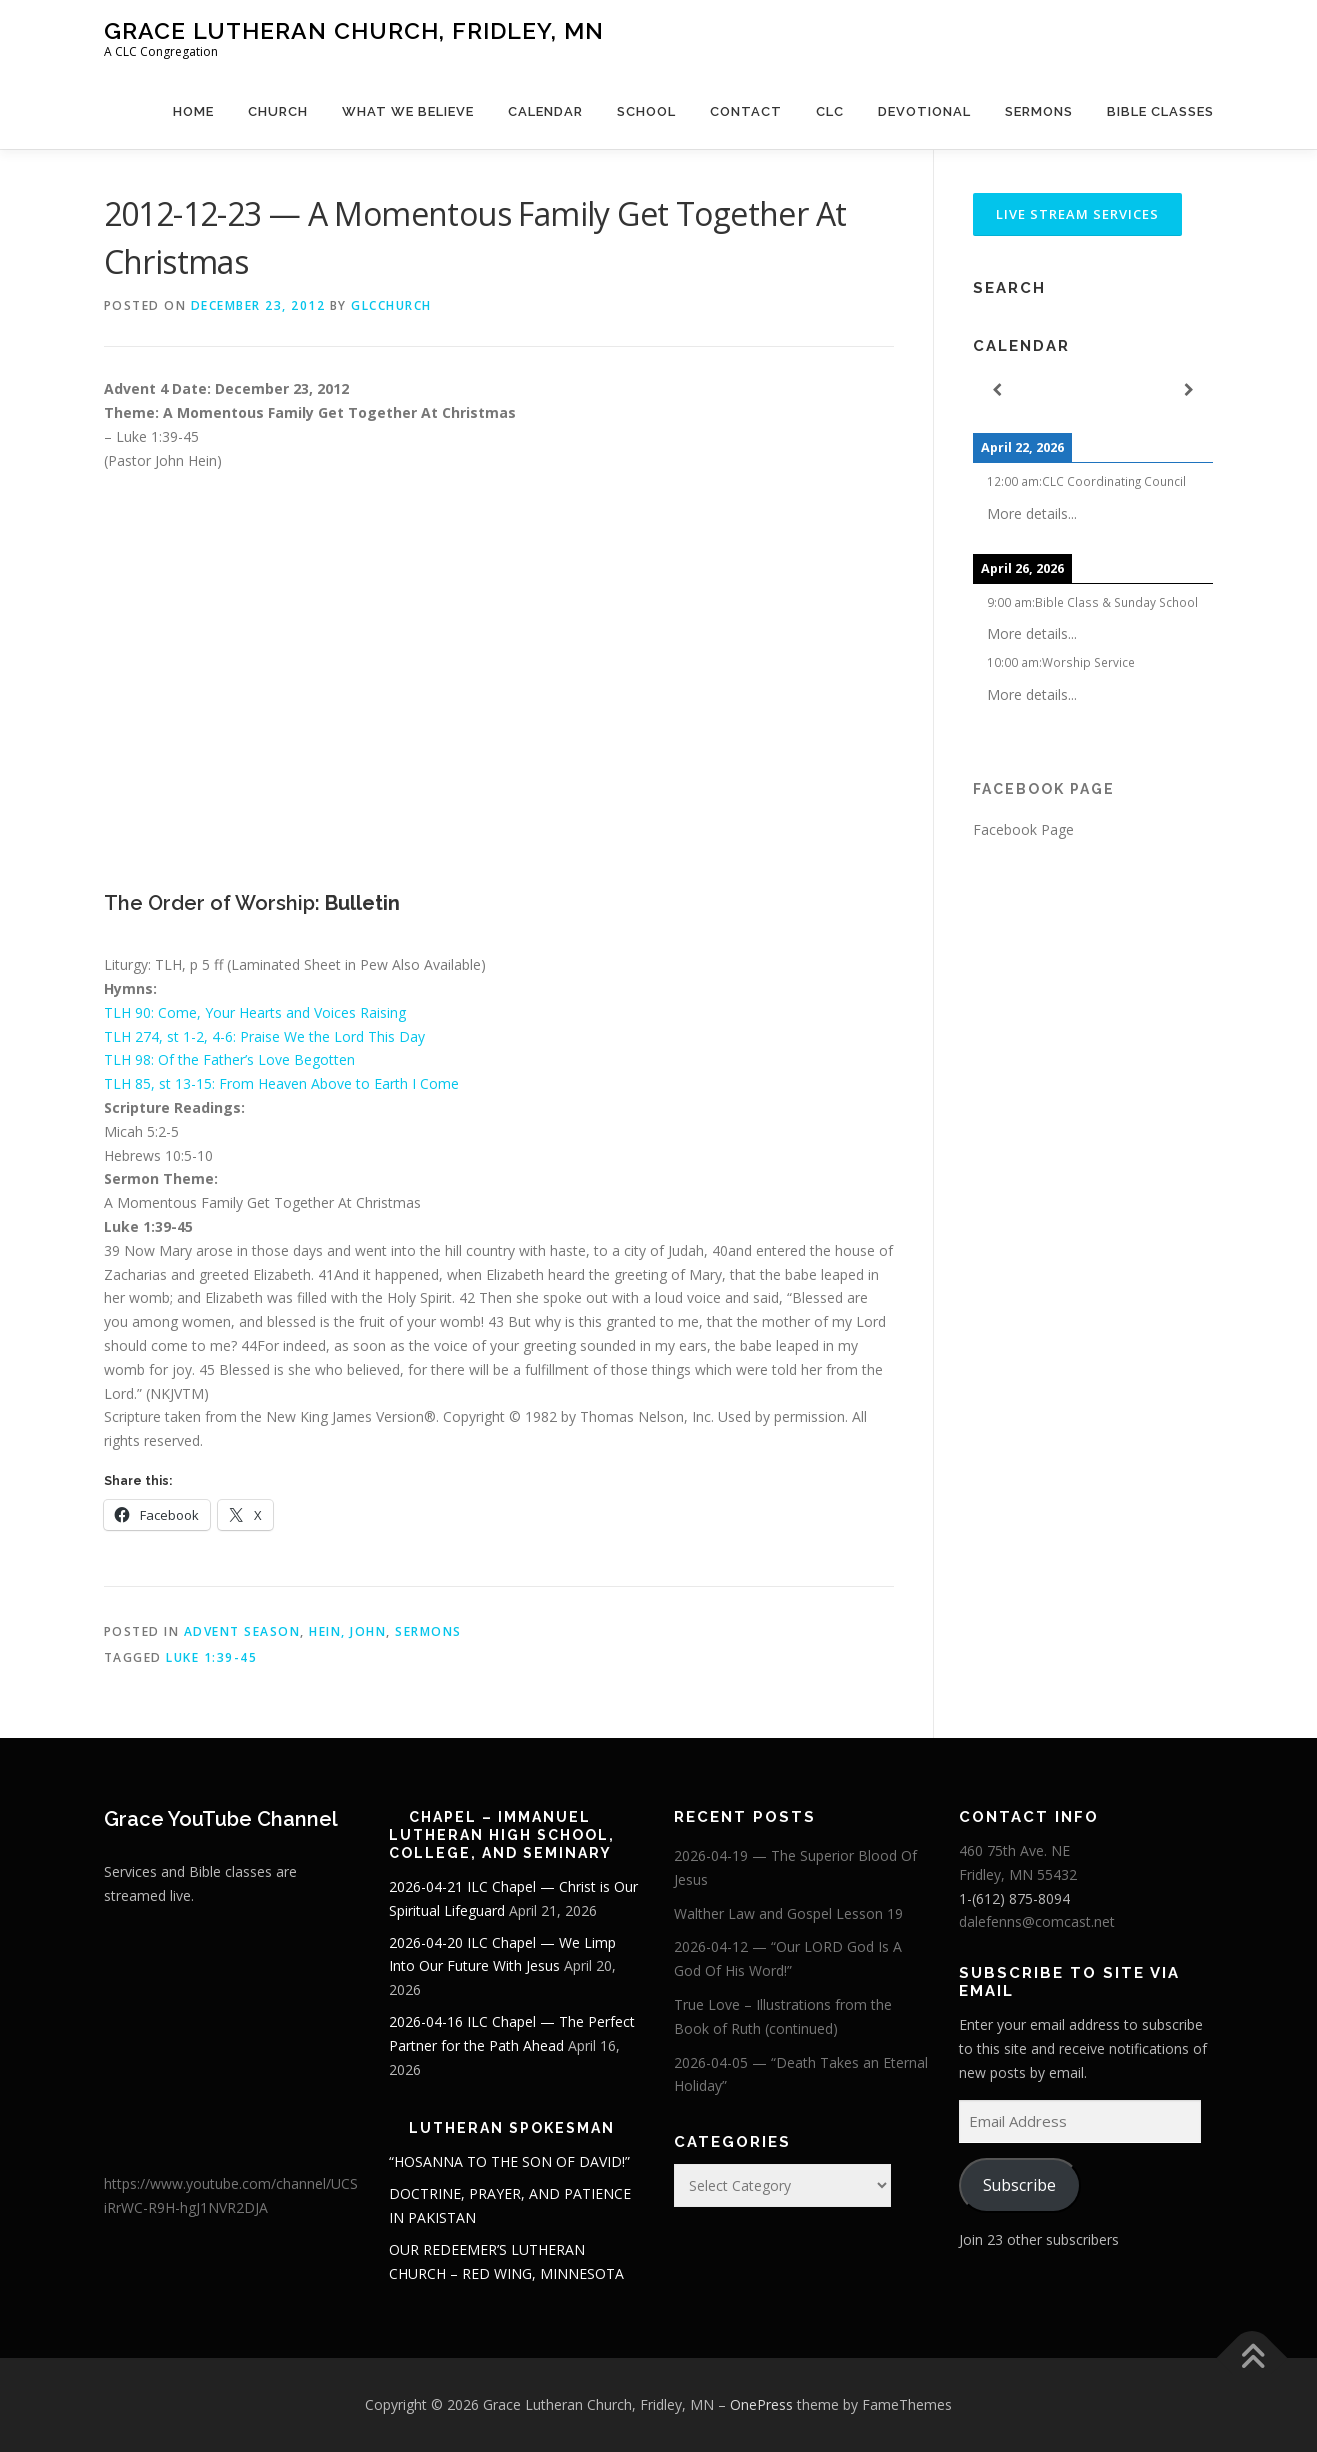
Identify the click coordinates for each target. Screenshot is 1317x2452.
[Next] (1189, 390)
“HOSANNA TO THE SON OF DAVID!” (509, 2161)
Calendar (545, 111)
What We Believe (408, 111)
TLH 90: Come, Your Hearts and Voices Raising (255, 1012)
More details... (1032, 513)
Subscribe (1019, 2185)
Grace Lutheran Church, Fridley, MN (354, 30)
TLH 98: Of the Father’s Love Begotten (229, 1059)
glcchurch (391, 305)
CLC (830, 111)
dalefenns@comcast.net (1037, 1921)
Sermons (1039, 111)
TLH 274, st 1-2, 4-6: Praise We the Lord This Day (264, 1036)
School (646, 111)
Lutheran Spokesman (512, 2128)
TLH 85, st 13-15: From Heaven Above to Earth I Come (281, 1083)
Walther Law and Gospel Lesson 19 (788, 1913)
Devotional (924, 111)
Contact (746, 111)
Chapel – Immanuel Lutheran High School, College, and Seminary (502, 1835)
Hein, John (347, 1631)
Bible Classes (1160, 111)
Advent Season (242, 1631)
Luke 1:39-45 (211, 1657)
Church (278, 111)
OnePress (761, 2404)
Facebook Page (1044, 789)
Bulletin (362, 903)
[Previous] (997, 390)
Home (193, 111)
